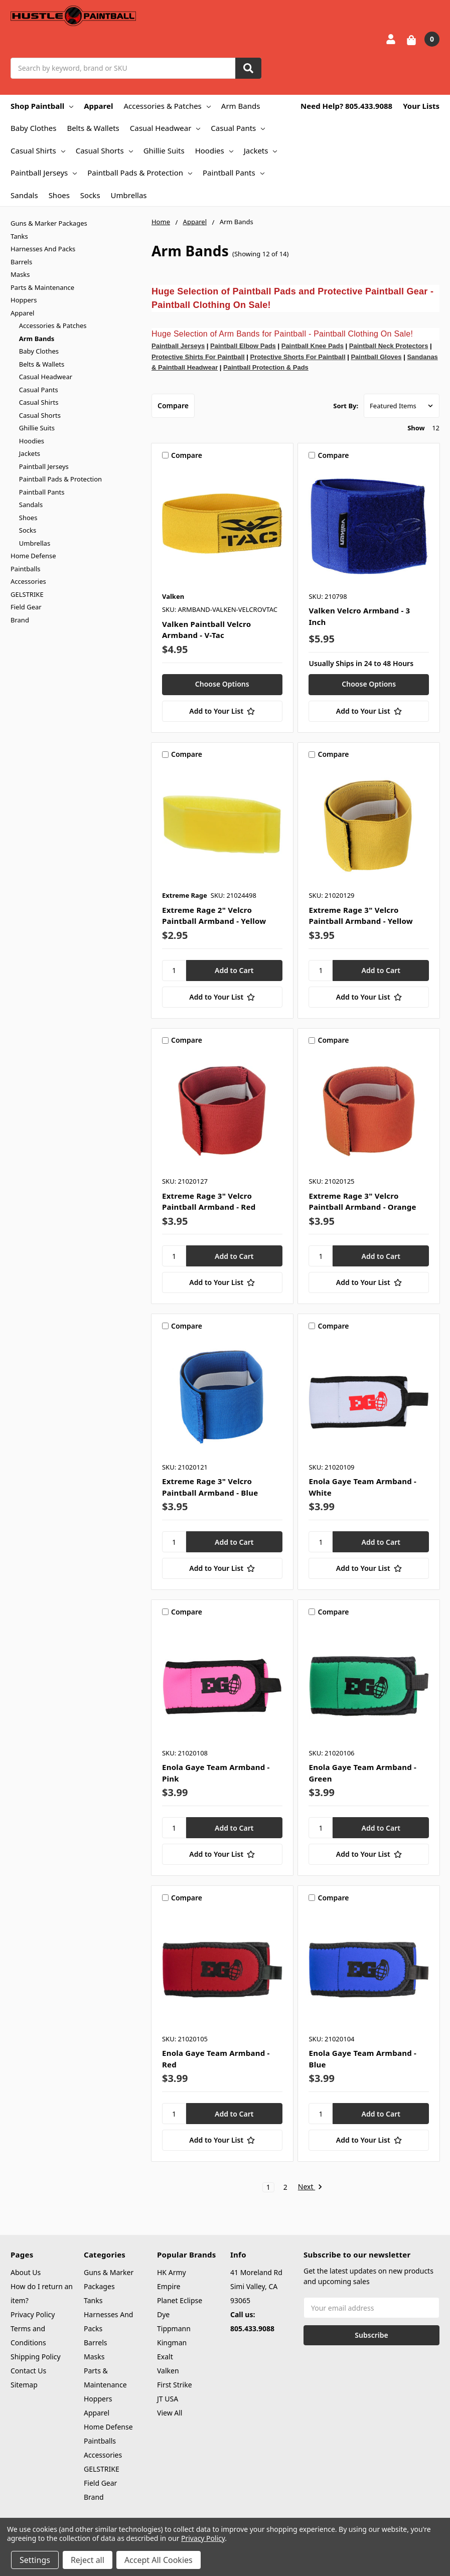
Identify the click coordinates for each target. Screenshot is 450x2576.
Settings (35, 2559)
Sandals (24, 195)
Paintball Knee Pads (312, 346)
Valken (168, 2370)
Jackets (260, 150)
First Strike (174, 2384)
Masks (20, 274)
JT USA (167, 2398)
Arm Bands (240, 106)
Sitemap (24, 2384)
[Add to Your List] (222, 711)
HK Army (171, 2272)
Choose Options (222, 684)
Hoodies (214, 150)
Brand (20, 619)
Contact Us (28, 2370)
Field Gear (26, 606)
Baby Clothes (33, 128)
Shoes (59, 195)
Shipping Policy (36, 2356)
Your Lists (421, 106)
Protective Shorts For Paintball (298, 357)
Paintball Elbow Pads (243, 346)
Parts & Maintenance (42, 287)
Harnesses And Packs (43, 248)
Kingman (172, 2342)
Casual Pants (238, 128)
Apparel (98, 106)
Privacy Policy (33, 2314)
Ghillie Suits (164, 150)
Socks (90, 195)
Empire (169, 2286)
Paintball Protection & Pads (266, 367)
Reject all (87, 2559)
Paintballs (25, 568)
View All (169, 2413)
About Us (26, 2272)
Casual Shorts (104, 150)
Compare (173, 405)
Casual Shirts (38, 150)
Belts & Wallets (93, 128)
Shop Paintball (42, 106)
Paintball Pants (233, 173)
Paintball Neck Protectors (388, 346)
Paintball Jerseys (44, 173)
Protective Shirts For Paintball (198, 357)
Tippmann (174, 2328)
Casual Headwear (165, 128)
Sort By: (345, 405)
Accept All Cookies (158, 2559)
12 (435, 427)
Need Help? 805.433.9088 (346, 106)
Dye (163, 2314)
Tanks (19, 236)
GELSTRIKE (27, 594)
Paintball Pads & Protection (139, 173)
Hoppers (24, 299)
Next (310, 2187)
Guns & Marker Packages (49, 223)
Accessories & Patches (166, 106)
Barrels (21, 261)
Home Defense (33, 555)
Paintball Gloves (376, 357)
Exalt (165, 2356)
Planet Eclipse (179, 2300)
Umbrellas (129, 195)
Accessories (28, 581)
